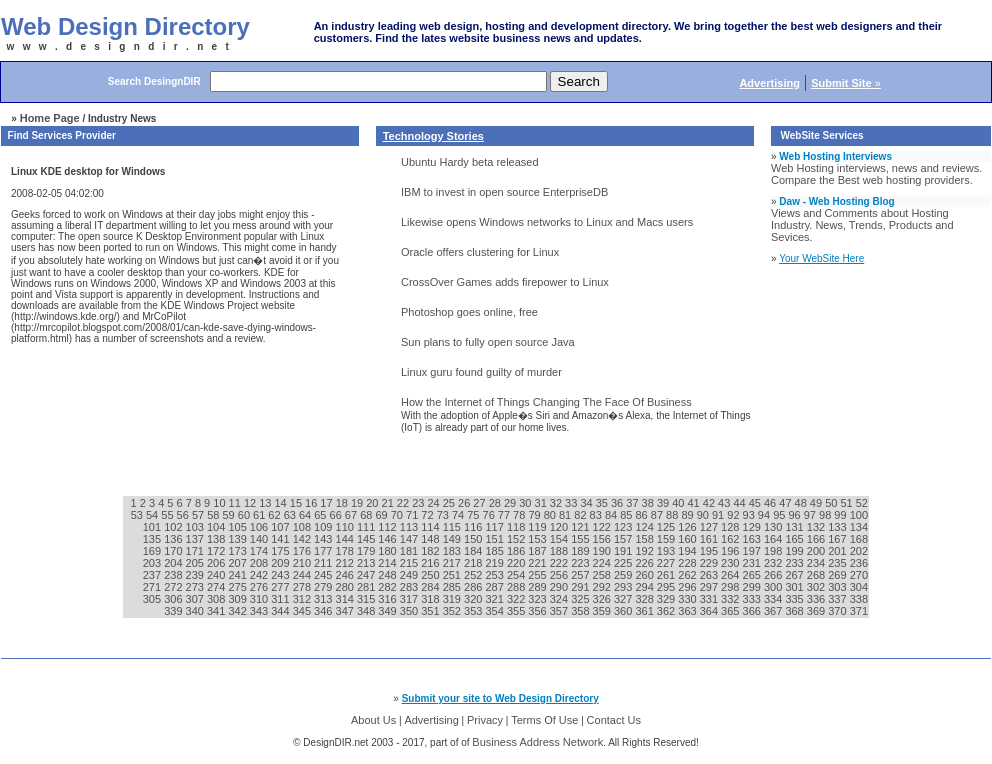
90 (704, 515)
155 (581, 539)
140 (260, 539)
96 (795, 515)
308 (217, 599)
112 (388, 527)
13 (266, 503)
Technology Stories (433, 136)
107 (281, 527)
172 (217, 551)
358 (581, 611)
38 (649, 503)
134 (859, 527)
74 (459, 515)
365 (731, 611)
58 (214, 515)
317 (410, 599)
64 (306, 515)
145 (367, 539)
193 (667, 551)
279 (324, 587)
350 (410, 611)
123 (624, 527)
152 (517, 539)
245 (324, 575)
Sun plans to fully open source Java (488, 342)
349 (388, 611)
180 (388, 551)
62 (275, 515)
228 (688, 563)
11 (236, 503)
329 (667, 599)
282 (388, 587)
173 (238, 551)
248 (388, 575)
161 (710, 539)
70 (398, 515)
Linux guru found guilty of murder (481, 372)
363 (688, 611)
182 (431, 551)
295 (667, 587)
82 (581, 515)
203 (153, 563)
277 (281, 587)
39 (664, 503)
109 (324, 527)
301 (795, 587)
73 (444, 515)
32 (557, 503)
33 (572, 503)
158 (645, 539)
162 (731, 539)
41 (694, 503)
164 (774, 539)
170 (174, 551)
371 (859, 611)
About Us (373, 720)
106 (260, 527)
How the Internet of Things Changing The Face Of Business (546, 402)
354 (495, 611)
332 (731, 599)
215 (410, 563)
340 (196, 611)
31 (542, 503)
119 (538, 527)
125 (667, 527)
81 (566, 515)
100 (859, 515)
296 (688, 587)
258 (603, 575)
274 (217, 587)
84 (612, 515)
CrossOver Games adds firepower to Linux (505, 282)
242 (260, 575)
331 (710, 599)
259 (624, 575)
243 (281, 575)
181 (410, 551)
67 (352, 515)
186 (517, 551)
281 (367, 587)
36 (618, 503)
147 (410, 539)
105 (238, 527)
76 (490, 515)
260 (645, 575)
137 (196, 539)
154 (560, 539)
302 (817, 587)
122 (603, 527)
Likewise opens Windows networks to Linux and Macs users (547, 222)
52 (862, 503)
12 (251, 503)
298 (731, 587)
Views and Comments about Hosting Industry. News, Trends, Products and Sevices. (862, 225)
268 (817, 575)
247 (367, 575)
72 (428, 515)
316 (388, 599)
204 (174, 563)
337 (838, 599)
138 (217, 539)
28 (496, 503)
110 (346, 527)
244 (303, 575)
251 (453, 575)
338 (859, 599)
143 (324, 539)
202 (859, 551)
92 (734, 515)
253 (495, 575)
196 (731, 551)
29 (511, 503)
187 (538, 551)
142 (303, 539)
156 (603, 539)
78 (520, 515)
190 (603, 551)
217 (453, 563)
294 (645, 587)
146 (388, 539)
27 (480, 503)
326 (603, 599)
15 (297, 503)
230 (731, 563)
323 (538, 599)
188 (560, 551)
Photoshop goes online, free (469, 312)
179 (367, 551)
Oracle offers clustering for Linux (480, 252)
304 (859, 587)
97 (811, 515)
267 (795, 575)
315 (367, 599)
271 (153, 587)
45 (756, 503)
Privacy (485, 720)
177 (324, 551)
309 (238, 599)
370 (838, 611)
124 (645, 527)
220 (517, 563)
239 (196, 575)
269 (838, 575)
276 (260, 587)
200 (817, 551)
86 (642, 515)
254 (517, 575)
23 (419, 503)
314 (346, 599)
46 (771, 503)
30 (526, 503)
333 (753, 599)
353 (474, 611)
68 (367, 515)
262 (688, 575)
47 (786, 503)
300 (774, 587)
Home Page (50, 118)
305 (153, 599)
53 (138, 515)
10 (220, 503)
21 (389, 503)
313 (324, 599)
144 (346, 539)
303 (838, 587)
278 (303, 587)
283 (410, 587)
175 (281, 551)
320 (474, 599)
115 (453, 527)
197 (753, 551)
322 (517, 599)
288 (517, 587)
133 (838, 527)
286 (474, 587)
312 (303, 599)
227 (667, 563)
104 (217, 527)
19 (358, 503)
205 (196, 563)
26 (465, 503)
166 (817, 539)
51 (847, 503)
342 (238, 611)
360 (624, 611)
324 (560, 599)
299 (753, 587)
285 (453, 587)
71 (413, 515)
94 (765, 515)
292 (603, 587)
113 (410, 527)
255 (538, 575)
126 (688, 527)
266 (774, 575)
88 (673, 515)
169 (153, 551)
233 (795, 563)
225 (624, 563)
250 (431, 575)
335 (795, 599)
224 (603, 563)
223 (581, 563)
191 (624, 551)
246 (346, 575)
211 (324, 563)
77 (505, 515)
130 (774, 527)
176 (303, 551)
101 (153, 527)
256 (560, 575)
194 (688, 551)
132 (817, 527)
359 (603, 611)
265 (753, 575)
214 (388, 563)
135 (153, 539)
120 (560, 527)
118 (517, 527)
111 (367, 527)
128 (731, 527)
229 (710, 563)
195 (710, 551)
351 (431, 611)
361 (645, 611)
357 (560, 611)
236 (859, 563)
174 (260, 551)
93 (750, 515)
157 (624, 539)
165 (795, 539)
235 (838, 563)
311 (281, 599)
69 (382, 515)
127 (710, 527)
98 (826, 515)
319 (453, 599)
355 (517, 611)
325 (581, 599)
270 (859, 575)
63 (291, 515)
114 (431, 527)
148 (431, 539)
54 (153, 515)
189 (581, 551)
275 (238, 587)
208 (260, 563)
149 (453, 539)
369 (817, 611)
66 (337, 515)
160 (688, 539)
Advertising (431, 720)
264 (731, 575)
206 (217, 563)
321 (495, 599)
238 (174, 575)
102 (174, 527)
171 (196, 551)
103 (196, 527)
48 (802, 503)
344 (281, 611)
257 (581, 575)
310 (260, 599)
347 (346, 611)
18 (343, 503)
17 (327, 503)
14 (281, 503)
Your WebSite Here (821, 258)
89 (688, 515)
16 (312, 503)
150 (474, 539)
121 (581, 527)
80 (551, 515)
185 (495, 551)
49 (817, 503)
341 (217, 611)
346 (324, 611)
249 (410, 575)
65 (321, 515)
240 (217, 575)
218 (474, 563)
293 (624, 587)
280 (346, 587)
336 (817, 599)
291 (581, 587)
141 (281, 539)
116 (474, 527)
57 (199, 515)
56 (184, 515)
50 (832, 503)
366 (753, 611)
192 (645, 551)
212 (346, 563)
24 (434, 503)
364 (710, 611)
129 (753, 527)
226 (645, 563)
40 (679, 503)
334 (774, 599)
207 (238, 563)
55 (168, 515)
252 (474, 575)
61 (260, 515)
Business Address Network (537, 742)
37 (633, 503)
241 (238, 575)
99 (841, 515)
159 (667, 539)
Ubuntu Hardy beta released (470, 162)
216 (431, 563)
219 (495, 563)
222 (560, 563)
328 (645, 599)
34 (587, 503)
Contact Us (614, 720)
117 (495, 527)
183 (453, 551)
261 (667, 575)
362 (667, 611)
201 (838, 551)
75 (474, 515)
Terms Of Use (544, 720)
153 (538, 539)
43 (725, 503)
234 (817, 563)
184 (474, 551)
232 (774, 563)
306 (174, 599)
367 (774, 611)
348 (367, 611)
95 (780, 515)
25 (450, 503)
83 (597, 515)
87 (658, 515)
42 (710, 503)
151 (495, 539)
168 (859, 539)
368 (795, 611)
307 (196, 599)
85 (627, 515)
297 (710, 587)
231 (753, 563)
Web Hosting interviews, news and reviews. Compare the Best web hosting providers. (876, 174)
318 (431, 599)
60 (245, 515)
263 (710, 575)
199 (795, 551)
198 (774, 551)
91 (719, 515)
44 (740, 503)
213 (367, 563)
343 (260, 611)
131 (795, 527)
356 (538, 611)
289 (538, 587)
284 (431, 587)
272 (174, 587)
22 (404, 503)
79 (535, 515)
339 (174, 611)
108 (303, 527)
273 (196, 587)
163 (753, 539)
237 (153, 575)
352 (453, 611)
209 (281, 563)
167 (838, 539)
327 (624, 599)
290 (560, 587)
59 (229, 515)
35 (603, 503)
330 (688, 599)
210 (303, 563)
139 (238, 539)
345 (303, 611)
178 (346, 551)
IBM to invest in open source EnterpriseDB (504, 192)
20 (373, 503)
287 (495, 587)
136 (174, 539)
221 (538, 563)
